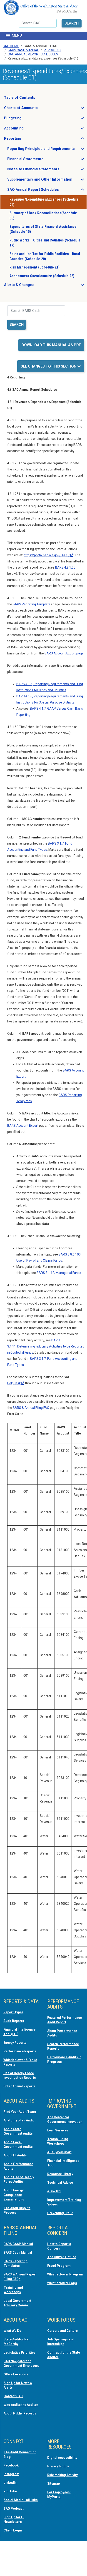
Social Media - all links (21, 2500)
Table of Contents (19, 97)
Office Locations (16, 2374)
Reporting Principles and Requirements (47, 150)
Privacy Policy (58, 2466)
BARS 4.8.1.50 (65, 567)
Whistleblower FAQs (62, 2283)
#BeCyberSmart (59, 2152)
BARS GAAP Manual (18, 2244)
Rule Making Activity (62, 2475)
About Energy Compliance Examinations (14, 2194)
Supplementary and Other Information (47, 180)
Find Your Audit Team (20, 2112)
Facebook (11, 2465)
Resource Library (60, 2174)
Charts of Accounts (34, 109)
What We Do (12, 2330)
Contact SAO (13, 2396)
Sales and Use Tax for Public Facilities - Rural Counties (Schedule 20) (45, 256)
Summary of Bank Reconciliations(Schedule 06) (43, 215)
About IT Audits (15, 2155)
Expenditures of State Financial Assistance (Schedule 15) (43, 229)
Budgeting (26, 119)
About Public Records (20, 2413)
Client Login (13, 2530)
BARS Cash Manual (23, 50)
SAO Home (11, 46)
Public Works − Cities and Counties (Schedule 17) (45, 242)
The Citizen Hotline (61, 2257)
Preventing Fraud (60, 2213)
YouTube (10, 2491)
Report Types (13, 2012)
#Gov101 (54, 2191)
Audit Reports (13, 2021)
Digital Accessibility (62, 2457)
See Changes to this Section (49, 366)
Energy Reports (15, 2042)
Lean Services (57, 2130)
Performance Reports (19, 2051)
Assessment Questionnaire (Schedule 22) (42, 276)
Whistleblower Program (65, 2274)
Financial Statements (39, 160)
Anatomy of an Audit (19, 2120)
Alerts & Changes (33, 286)
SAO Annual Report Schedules (33, 54)
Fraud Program (59, 2266)
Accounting (27, 129)
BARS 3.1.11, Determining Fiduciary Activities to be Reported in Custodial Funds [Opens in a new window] (45, 1346)
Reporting (52, 50)
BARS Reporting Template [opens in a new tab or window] (31, 604)
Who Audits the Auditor (21, 2405)
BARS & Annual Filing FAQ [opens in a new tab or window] (30, 1408)
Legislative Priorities (19, 2352)
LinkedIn (10, 2482)
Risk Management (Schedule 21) (35, 267)
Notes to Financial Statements (47, 170)
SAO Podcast (14, 2508)
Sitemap (53, 2483)
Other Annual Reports (19, 2086)
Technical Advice (60, 2182)
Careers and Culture (62, 2330)
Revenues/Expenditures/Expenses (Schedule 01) (44, 201)
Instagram (11, 2474)
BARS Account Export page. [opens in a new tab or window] (64, 653)
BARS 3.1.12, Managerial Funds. (59, 1273)
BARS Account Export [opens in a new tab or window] (22, 1125)
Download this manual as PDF (51, 345)
